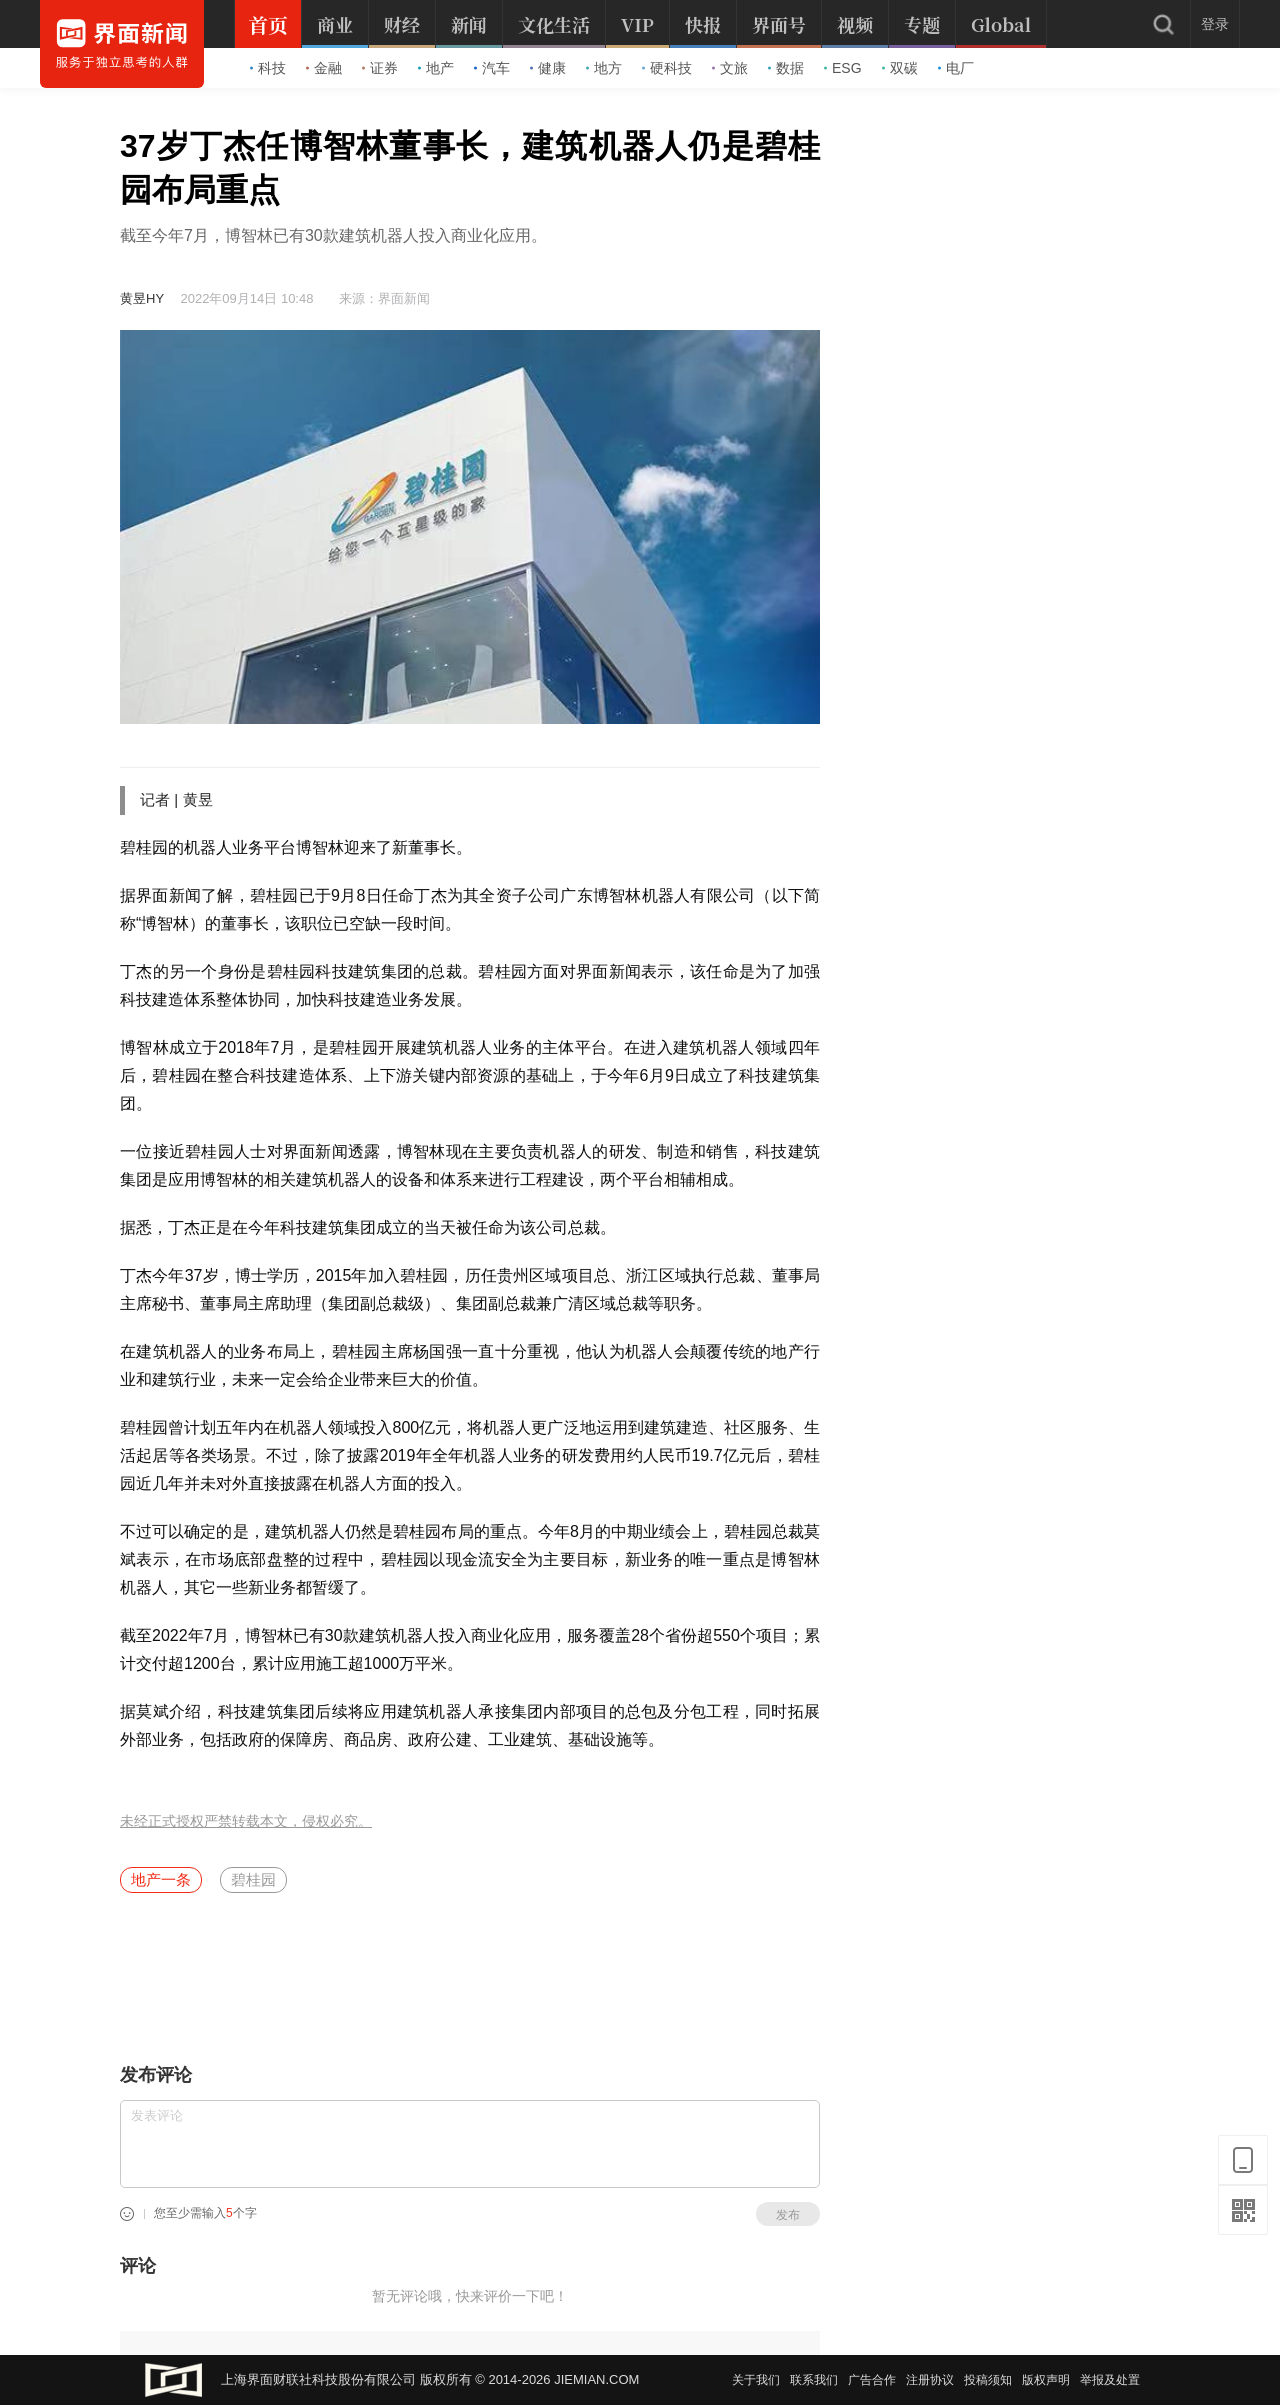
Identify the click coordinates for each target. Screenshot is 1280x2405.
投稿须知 (988, 2380)
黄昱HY (142, 298)
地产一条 (161, 1879)
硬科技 (667, 68)
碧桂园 (253, 1879)
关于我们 (756, 2380)
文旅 (730, 68)
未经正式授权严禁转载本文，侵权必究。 (246, 1821)
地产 (436, 68)
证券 (380, 68)
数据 (786, 68)
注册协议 (930, 2380)
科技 (268, 68)
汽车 (492, 68)
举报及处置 (1110, 2380)
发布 (788, 2215)
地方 (604, 68)
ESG (843, 68)
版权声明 (1046, 2380)
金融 (324, 68)
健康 (548, 68)
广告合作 (872, 2380)
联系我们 (814, 2380)
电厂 (956, 68)
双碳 (900, 68)
